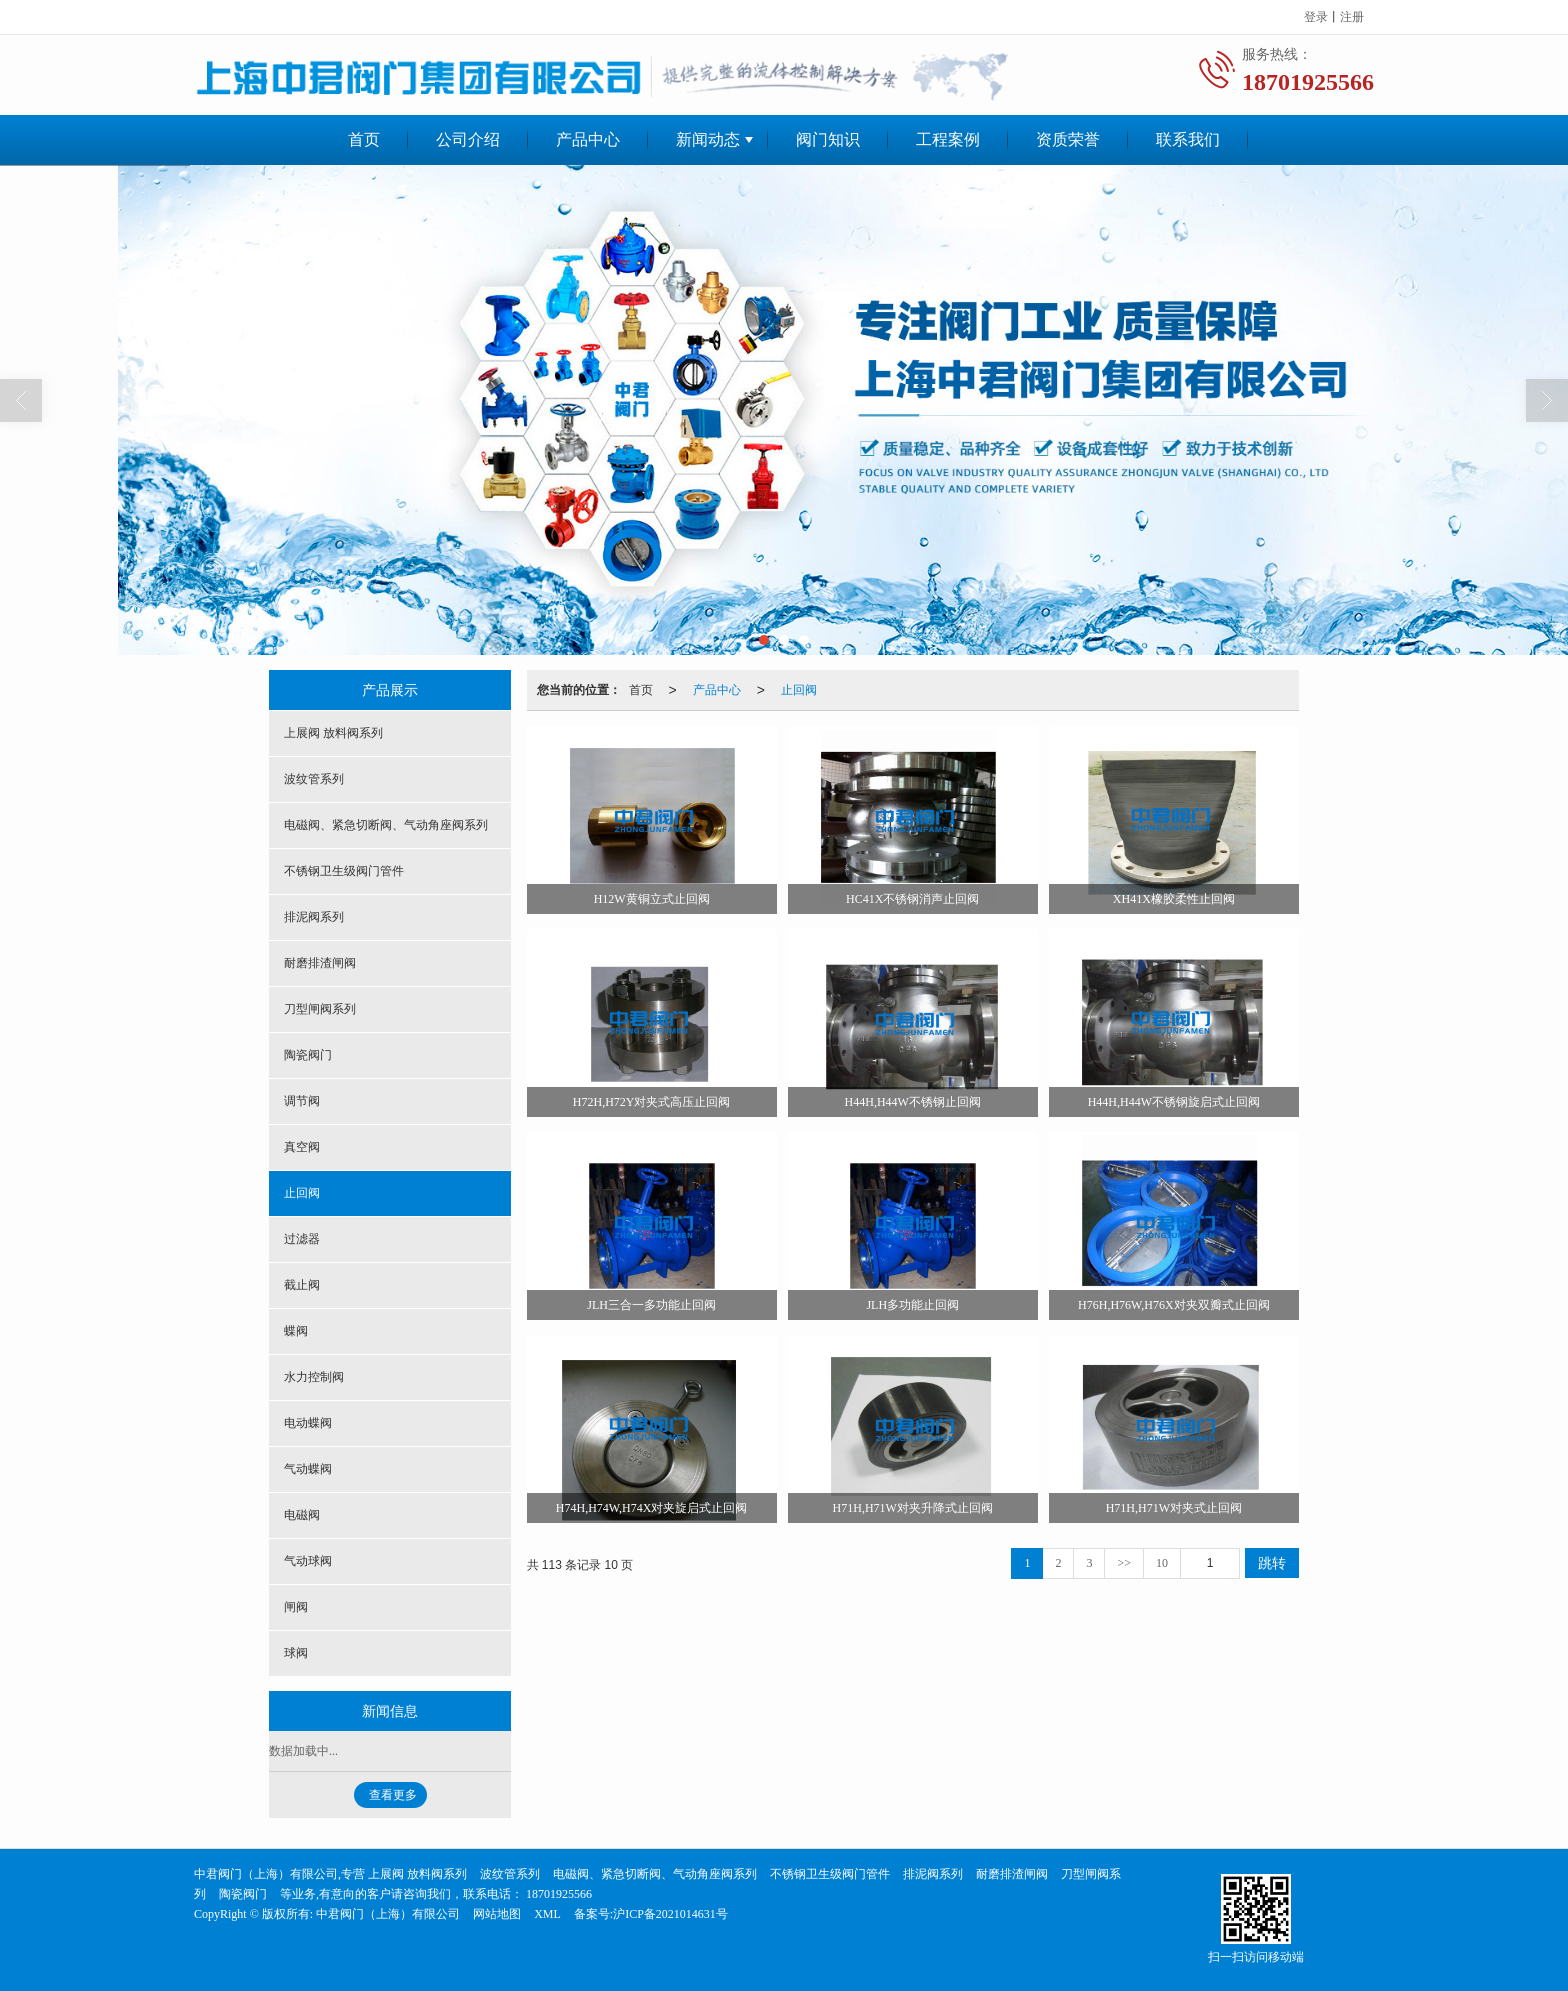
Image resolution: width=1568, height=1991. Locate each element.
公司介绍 (468, 139)
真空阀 (302, 1147)
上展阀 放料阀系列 (333, 733)
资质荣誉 (1068, 139)
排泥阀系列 (314, 917)
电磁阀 (302, 1515)
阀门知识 (828, 139)
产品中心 (588, 139)
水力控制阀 (314, 1377)
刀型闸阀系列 (320, 1009)
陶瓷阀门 (308, 1055)
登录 (1316, 17)
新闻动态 (708, 139)
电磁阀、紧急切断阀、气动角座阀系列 (386, 825)
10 (1162, 1563)
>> (1124, 1563)
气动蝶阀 (308, 1469)
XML (547, 1914)
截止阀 (302, 1285)
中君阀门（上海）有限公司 (388, 1914)
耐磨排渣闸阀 (320, 963)
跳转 (1272, 1563)
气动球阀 (308, 1561)
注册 (1352, 17)
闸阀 (296, 1607)
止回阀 (799, 690)
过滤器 (302, 1239)
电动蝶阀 (308, 1423)
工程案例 (948, 139)
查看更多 (393, 1795)
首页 (364, 139)
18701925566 (557, 1894)
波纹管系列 (314, 779)
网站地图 (497, 1914)
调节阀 (302, 1101)
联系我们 (1188, 139)
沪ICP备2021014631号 (670, 1914)
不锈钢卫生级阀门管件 (344, 871)
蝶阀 (296, 1331)
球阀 (296, 1653)
